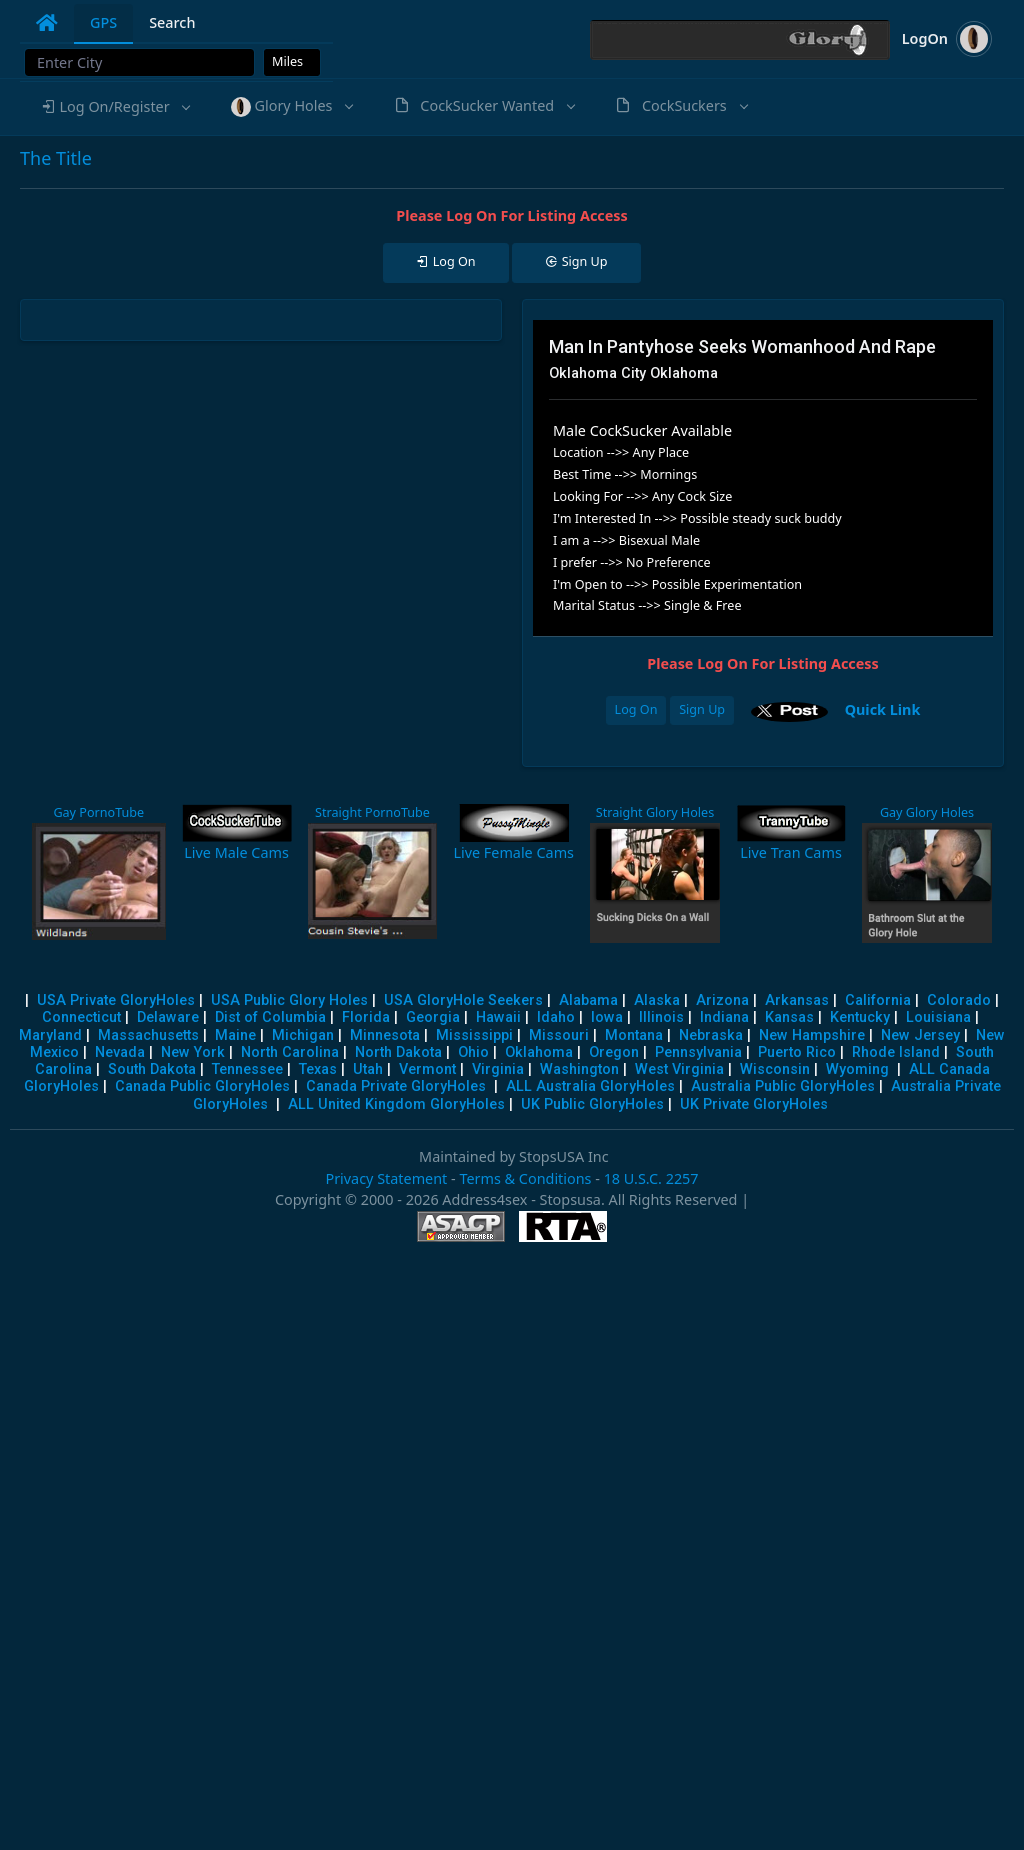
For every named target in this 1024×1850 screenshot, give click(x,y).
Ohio (473, 1052)
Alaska (657, 1000)
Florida (366, 1017)
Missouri (559, 1035)
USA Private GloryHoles (116, 1000)
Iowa (607, 1017)
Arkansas (797, 1000)
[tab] (47, 23)
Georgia (433, 1017)
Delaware (168, 1017)
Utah (368, 1069)
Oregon (614, 1052)
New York (193, 1052)
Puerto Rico (797, 1052)
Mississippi (474, 1035)
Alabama (588, 1000)
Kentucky (860, 1017)
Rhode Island (896, 1052)
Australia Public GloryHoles (783, 1086)
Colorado (959, 1000)
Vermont (427, 1069)
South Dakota (152, 1069)
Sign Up (702, 709)
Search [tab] (172, 22)
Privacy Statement (386, 1178)
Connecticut (81, 1017)
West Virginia (679, 1069)
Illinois (661, 1017)
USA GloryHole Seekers (463, 1000)
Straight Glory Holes (655, 812)
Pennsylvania (698, 1052)
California (878, 1000)
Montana (634, 1035)
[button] (115, 107)
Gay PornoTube (98, 812)
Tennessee (247, 1069)
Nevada (120, 1052)
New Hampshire (812, 1035)
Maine (235, 1035)
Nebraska (711, 1035)
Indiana (724, 1017)
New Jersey (920, 1035)
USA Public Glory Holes (289, 1000)
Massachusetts (148, 1035)
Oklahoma (539, 1052)
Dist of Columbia (270, 1017)
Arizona (722, 1000)
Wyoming (857, 1069)
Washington (579, 1069)
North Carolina (290, 1052)
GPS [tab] (103, 22)
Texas (318, 1069)
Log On (636, 709)
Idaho (556, 1017)
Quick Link (883, 708)
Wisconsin (775, 1069)
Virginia (498, 1069)
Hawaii (498, 1017)
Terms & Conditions (525, 1178)
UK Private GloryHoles (754, 1104)
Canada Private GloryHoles (396, 1086)
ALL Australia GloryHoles (590, 1086)
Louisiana (938, 1017)
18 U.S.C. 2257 (651, 1178)
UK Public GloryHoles (592, 1104)
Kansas (789, 1017)
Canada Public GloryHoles (202, 1086)
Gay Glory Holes (927, 812)
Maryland (50, 1035)
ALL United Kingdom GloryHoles (396, 1104)
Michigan (303, 1035)
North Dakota (398, 1052)
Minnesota (385, 1035)
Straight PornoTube (372, 812)
